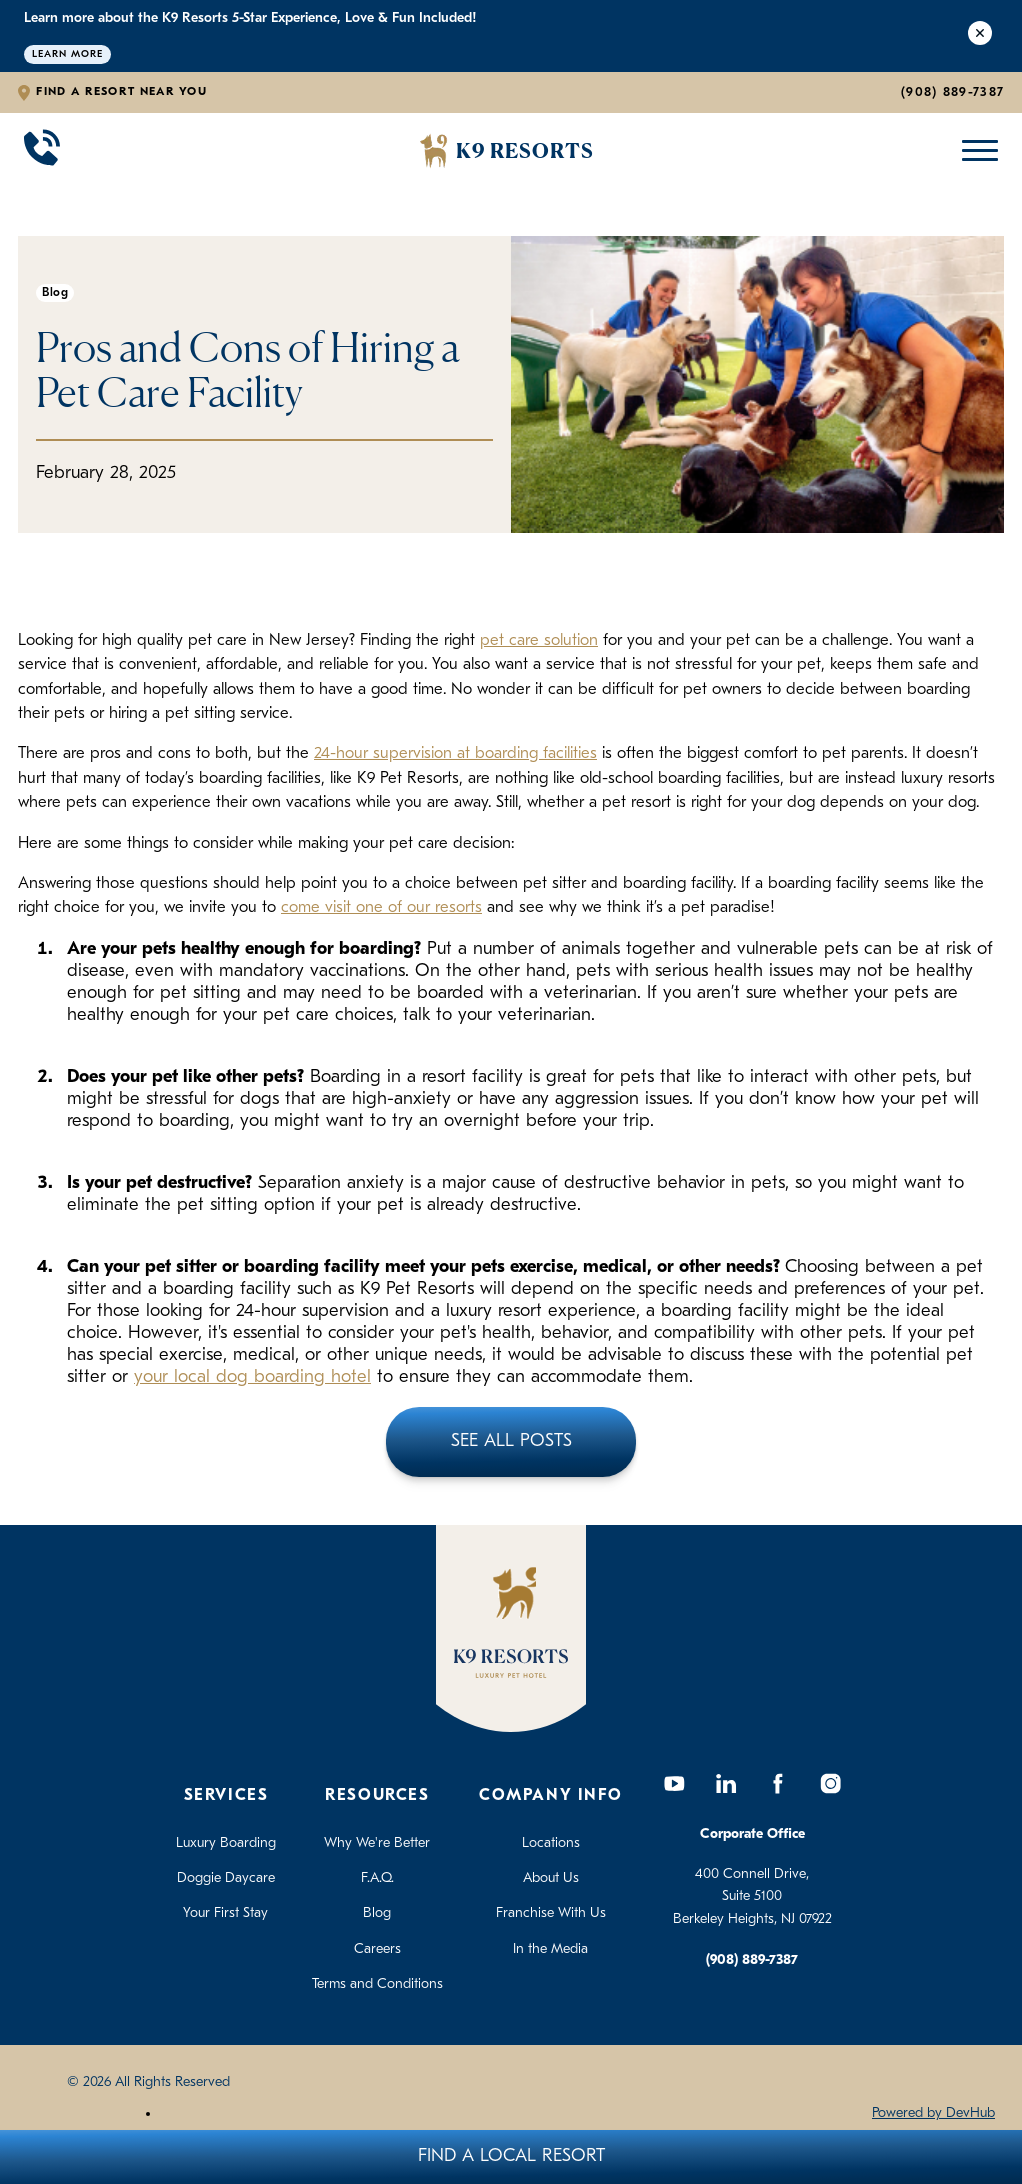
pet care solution (539, 641)
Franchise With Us (551, 1913)
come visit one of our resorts (381, 908)
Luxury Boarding (226, 1843)
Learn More (67, 54)
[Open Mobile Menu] (975, 150)
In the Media (550, 1949)
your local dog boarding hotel (252, 1377)
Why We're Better (377, 1843)
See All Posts (511, 1441)
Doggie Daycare (226, 1878)
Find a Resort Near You (121, 92)
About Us (551, 1878)
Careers (377, 1949)
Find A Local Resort (511, 2156)
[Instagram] (830, 1784)
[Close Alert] (980, 36)
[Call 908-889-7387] (42, 151)
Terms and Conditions (377, 1984)
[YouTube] (674, 1784)
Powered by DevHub (933, 2113)
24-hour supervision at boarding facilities (455, 754)
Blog (377, 1913)
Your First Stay (225, 1913)
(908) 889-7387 (952, 92)
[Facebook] (778, 1784)
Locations (551, 1843)
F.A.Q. (377, 1878)
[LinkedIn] (726, 1784)
